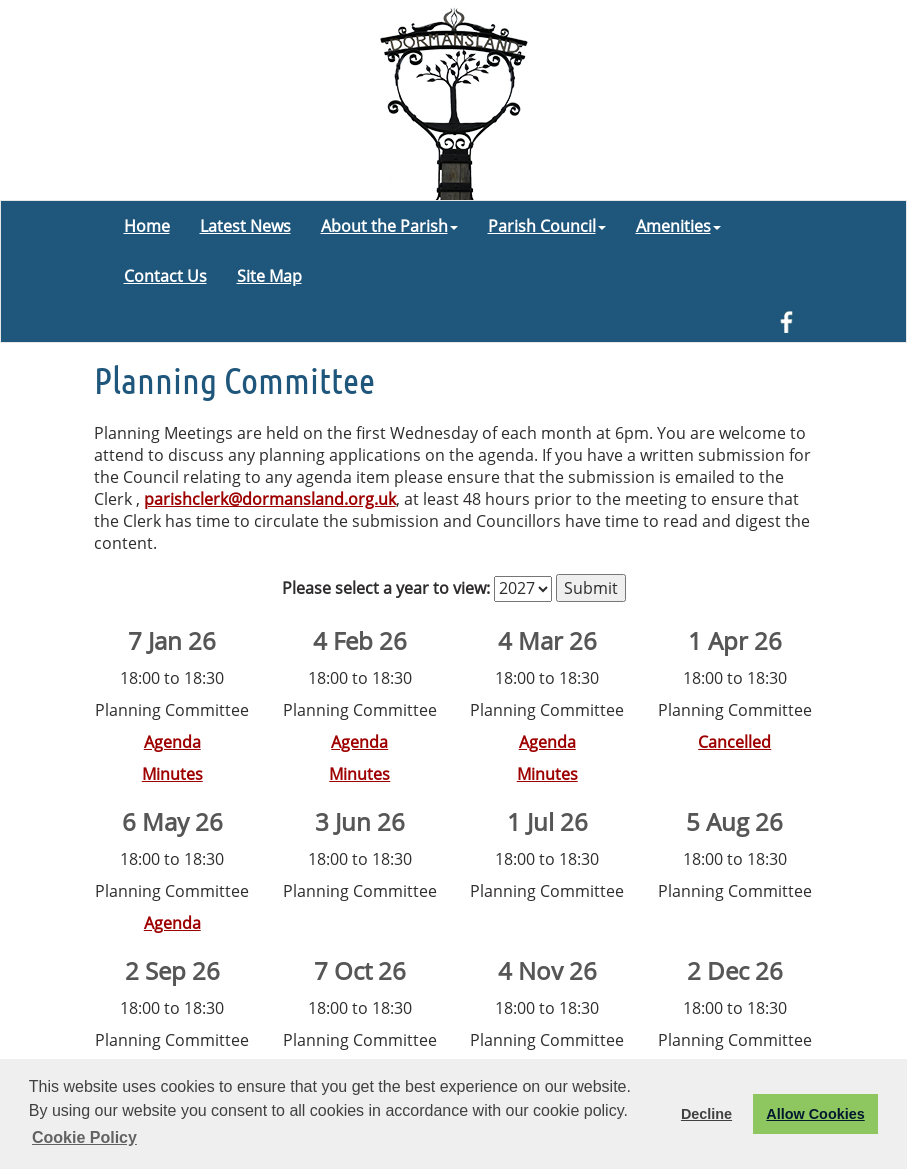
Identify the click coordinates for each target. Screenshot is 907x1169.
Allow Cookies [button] (815, 1114)
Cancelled (734, 742)
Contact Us (165, 276)
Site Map (269, 276)
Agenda (172, 742)
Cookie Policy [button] (84, 1137)
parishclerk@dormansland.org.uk (270, 499)
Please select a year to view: (386, 588)
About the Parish (389, 226)
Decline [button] (706, 1114)
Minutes (172, 774)
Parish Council (547, 226)
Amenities (678, 226)
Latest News (245, 226)
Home (147, 226)
